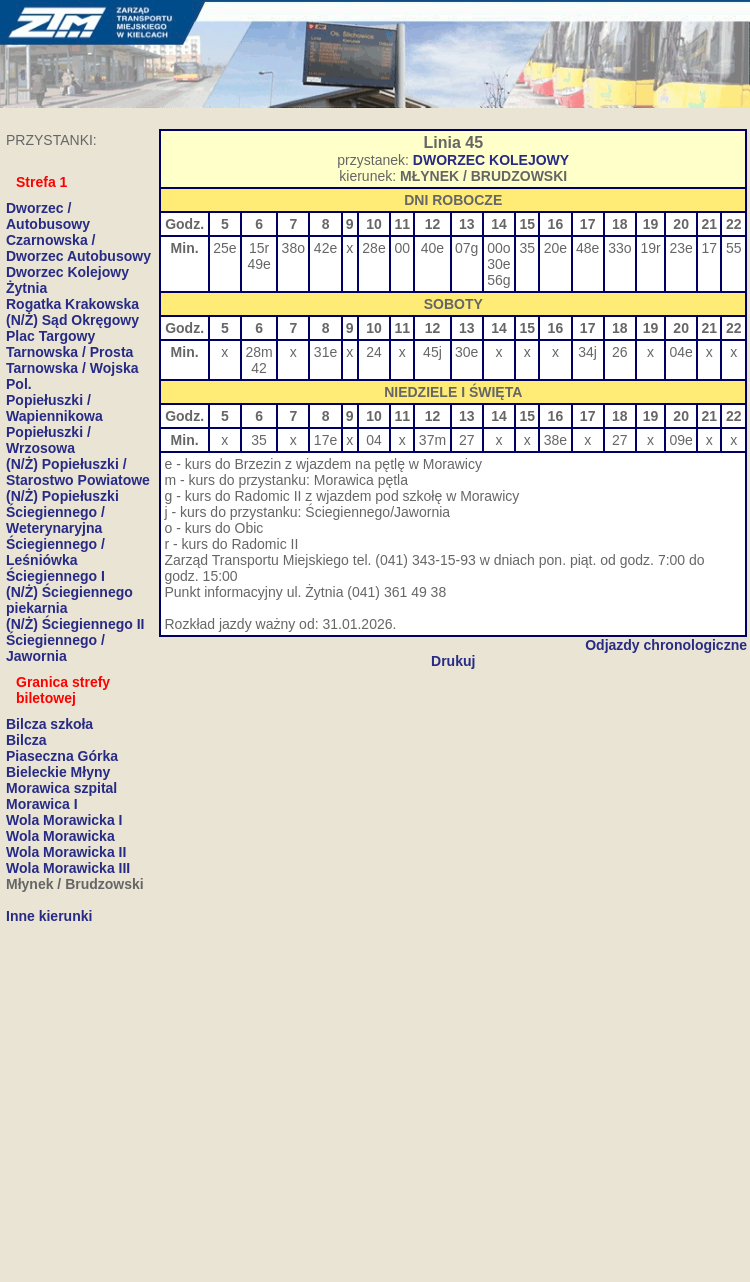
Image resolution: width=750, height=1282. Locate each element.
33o (619, 248)
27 (467, 440)
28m (258, 352)
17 (710, 248)
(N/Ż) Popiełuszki (62, 496)
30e (498, 264)
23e (680, 248)
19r (650, 248)
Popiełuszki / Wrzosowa (48, 440)
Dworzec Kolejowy (67, 272)
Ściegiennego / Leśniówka (55, 552)
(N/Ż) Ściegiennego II (75, 624)
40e (432, 248)
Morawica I (42, 804)
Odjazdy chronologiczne (666, 645)
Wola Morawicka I (64, 820)
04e (680, 352)
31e (325, 352)
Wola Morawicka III (68, 868)
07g (466, 248)
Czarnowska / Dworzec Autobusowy (78, 248)
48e (587, 248)
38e (555, 440)
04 (374, 440)
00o (498, 248)
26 (620, 352)
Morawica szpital (61, 788)
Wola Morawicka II (66, 852)
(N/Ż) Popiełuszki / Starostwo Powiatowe (78, 472)
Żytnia (26, 288)
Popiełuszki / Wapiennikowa (54, 408)
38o (293, 248)
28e (373, 248)
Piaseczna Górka (62, 756)
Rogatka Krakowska (72, 304)
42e (325, 248)
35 (527, 248)
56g (498, 280)
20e (555, 248)
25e (224, 248)
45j (432, 352)
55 (734, 248)
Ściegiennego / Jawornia (55, 648)
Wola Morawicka (60, 836)
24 (374, 352)
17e (325, 440)
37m (432, 440)
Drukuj (453, 661)
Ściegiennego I (55, 576)
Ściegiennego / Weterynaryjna (55, 520)
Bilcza (26, 740)
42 (259, 368)
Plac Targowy (50, 336)
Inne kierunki (49, 916)
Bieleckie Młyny (58, 772)
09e (680, 440)
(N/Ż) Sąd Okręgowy (72, 320)
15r (259, 248)
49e (258, 264)
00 (402, 248)
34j (587, 352)
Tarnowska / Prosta (69, 352)
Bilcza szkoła (49, 724)
